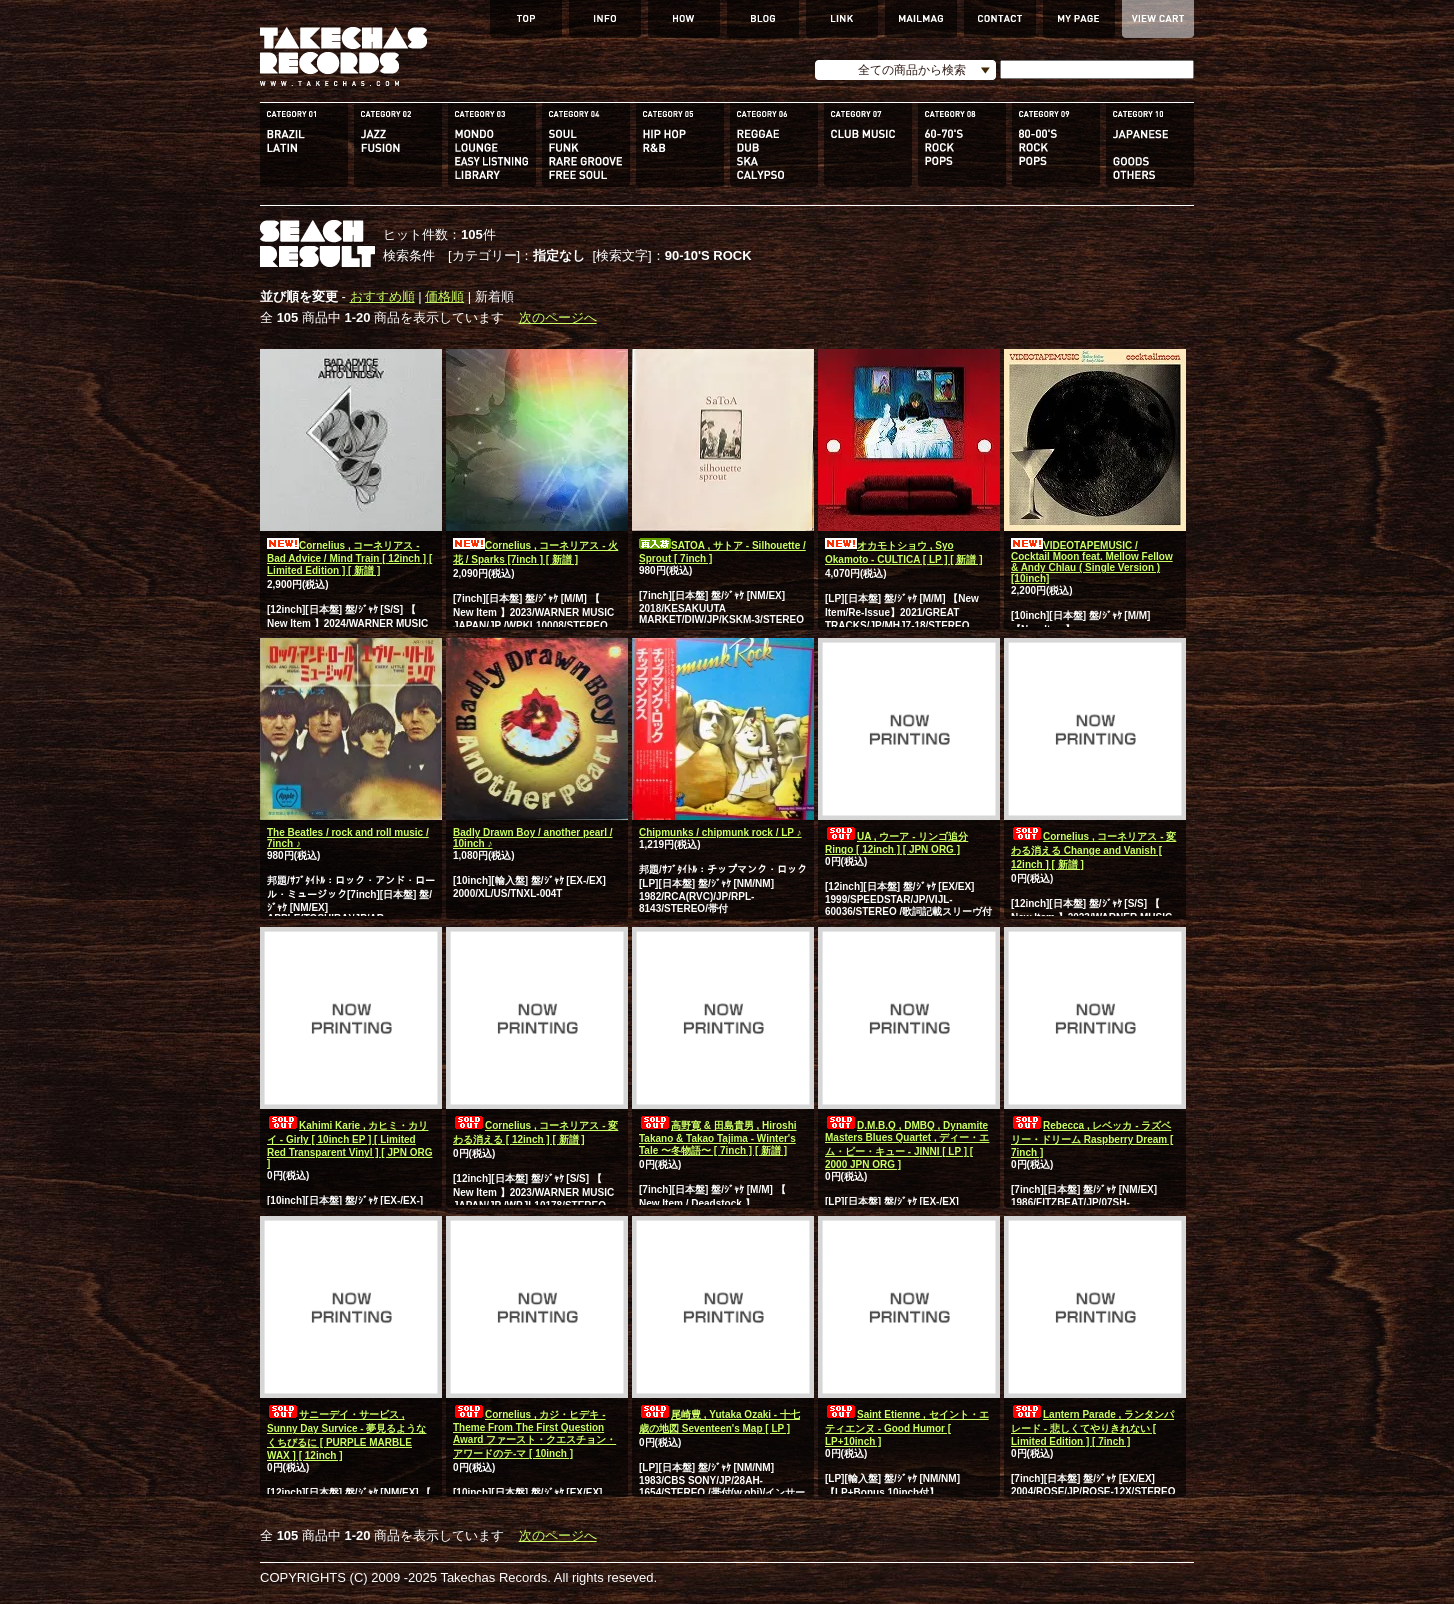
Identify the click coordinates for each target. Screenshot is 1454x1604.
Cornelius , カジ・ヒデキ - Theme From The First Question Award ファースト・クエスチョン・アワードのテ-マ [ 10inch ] (534, 1434)
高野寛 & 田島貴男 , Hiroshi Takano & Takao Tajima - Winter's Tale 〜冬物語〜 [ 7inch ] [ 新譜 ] (718, 1138)
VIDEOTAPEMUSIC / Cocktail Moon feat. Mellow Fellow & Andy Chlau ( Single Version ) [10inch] (1092, 562)
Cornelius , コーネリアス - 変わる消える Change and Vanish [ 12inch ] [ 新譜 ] (1093, 850)
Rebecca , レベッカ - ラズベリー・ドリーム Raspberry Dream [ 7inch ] (1092, 1139)
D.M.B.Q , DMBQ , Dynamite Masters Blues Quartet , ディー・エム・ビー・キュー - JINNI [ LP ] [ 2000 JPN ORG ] (907, 1145)
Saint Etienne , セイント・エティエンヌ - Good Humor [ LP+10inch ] (907, 1428)
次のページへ (558, 317)
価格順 (444, 296)
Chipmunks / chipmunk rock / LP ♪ (720, 832)
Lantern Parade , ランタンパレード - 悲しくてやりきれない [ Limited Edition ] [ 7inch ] (1092, 1428)
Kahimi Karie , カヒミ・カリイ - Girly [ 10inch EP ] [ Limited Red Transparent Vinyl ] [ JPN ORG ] (349, 1144)
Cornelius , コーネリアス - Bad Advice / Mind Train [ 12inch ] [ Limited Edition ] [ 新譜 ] (349, 558)
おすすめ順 (382, 296)
